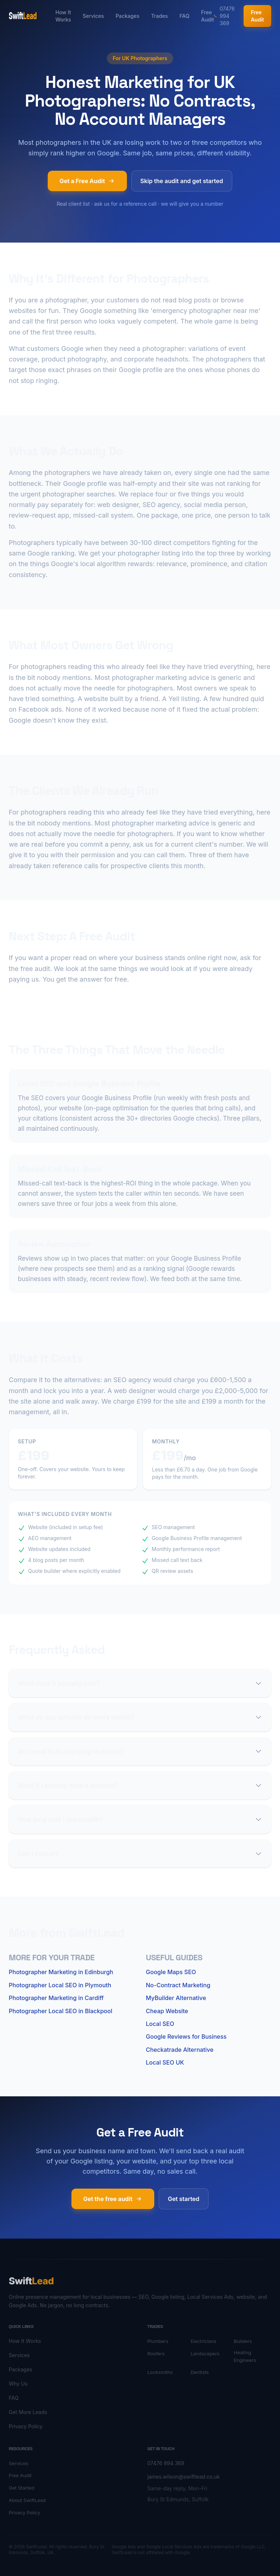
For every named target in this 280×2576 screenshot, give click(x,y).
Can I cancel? (140, 1853)
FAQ (184, 16)
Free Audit (207, 16)
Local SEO (160, 2023)
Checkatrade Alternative (179, 2049)
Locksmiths (160, 2372)
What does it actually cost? (140, 1683)
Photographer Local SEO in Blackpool (60, 2011)
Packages (127, 16)
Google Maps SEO (171, 1972)
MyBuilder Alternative (176, 1997)
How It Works (63, 16)
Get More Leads (28, 2412)
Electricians (204, 2341)
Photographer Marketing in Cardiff (56, 1997)
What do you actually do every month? (140, 1717)
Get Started (21, 2488)
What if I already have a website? (140, 1785)
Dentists (200, 2372)
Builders (243, 2341)
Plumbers (157, 2341)
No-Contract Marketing (178, 1985)
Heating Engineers (245, 2356)
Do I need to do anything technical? (140, 1751)
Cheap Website (167, 2011)
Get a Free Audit (87, 181)
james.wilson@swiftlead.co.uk (183, 2476)
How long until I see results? (140, 1819)
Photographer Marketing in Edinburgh (61, 1972)
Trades (159, 16)
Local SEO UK (165, 2062)
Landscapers (205, 2353)
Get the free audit (113, 2198)
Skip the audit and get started (181, 181)
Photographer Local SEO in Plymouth (60, 1985)
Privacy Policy (26, 2426)
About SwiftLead (27, 2500)
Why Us (18, 2383)
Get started (183, 2198)
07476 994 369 (224, 15)
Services (93, 16)
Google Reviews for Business (186, 2036)
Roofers (156, 2353)
